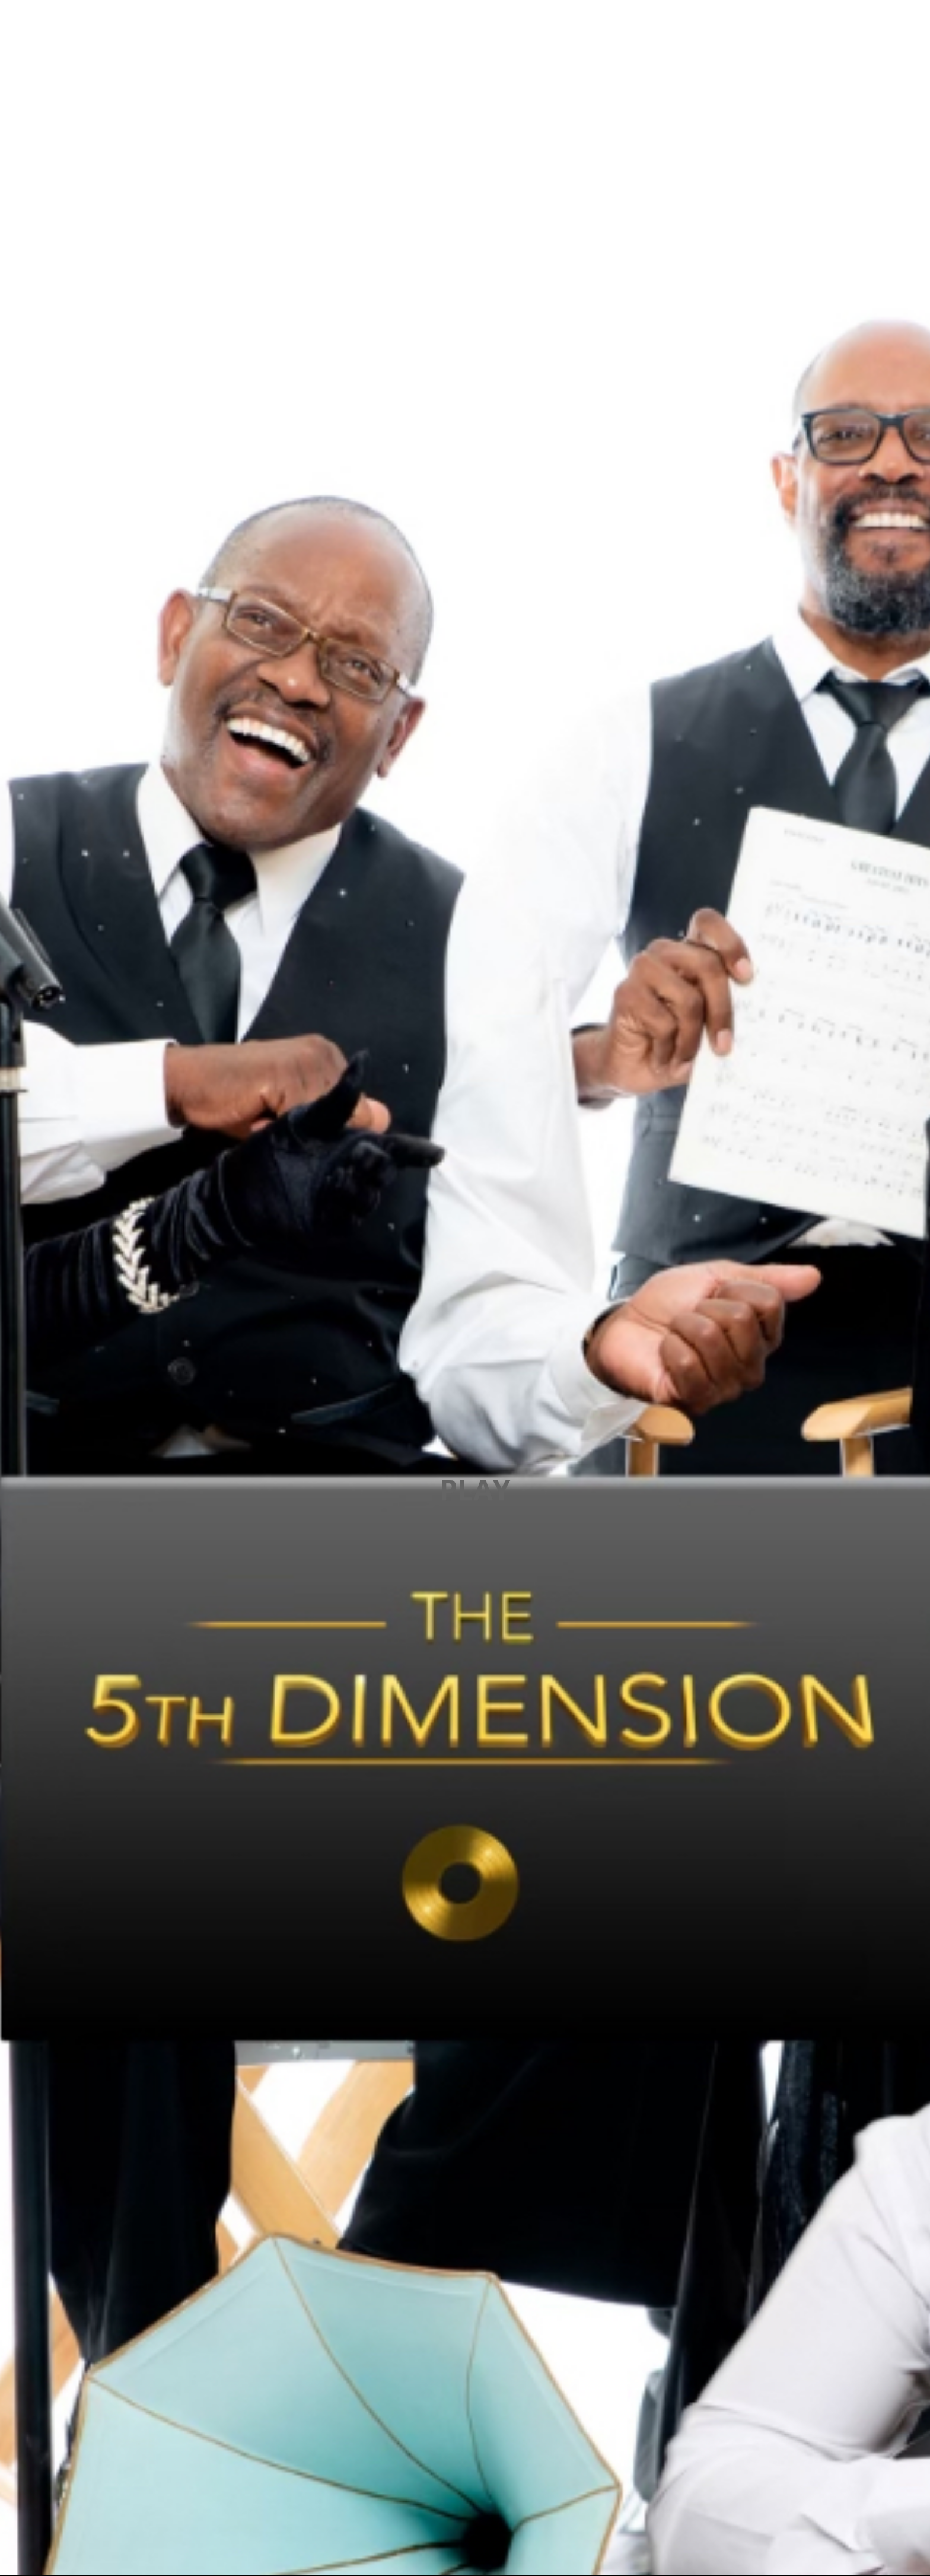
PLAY (475, 1489)
